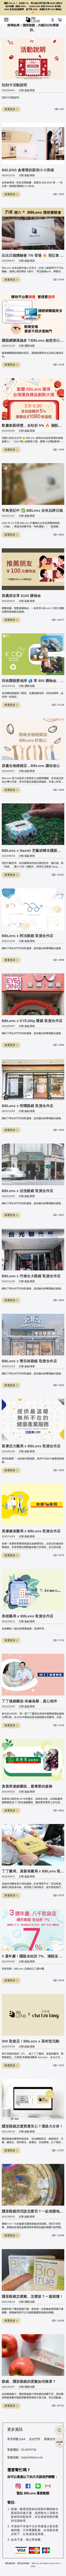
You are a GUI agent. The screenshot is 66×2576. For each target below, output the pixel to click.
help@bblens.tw (32, 2457)
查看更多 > (11, 109)
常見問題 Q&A (16, 2439)
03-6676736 (28, 2449)
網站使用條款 (23, 2563)
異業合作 (49, 2439)
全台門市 (34, 2439)
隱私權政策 (10, 2563)
